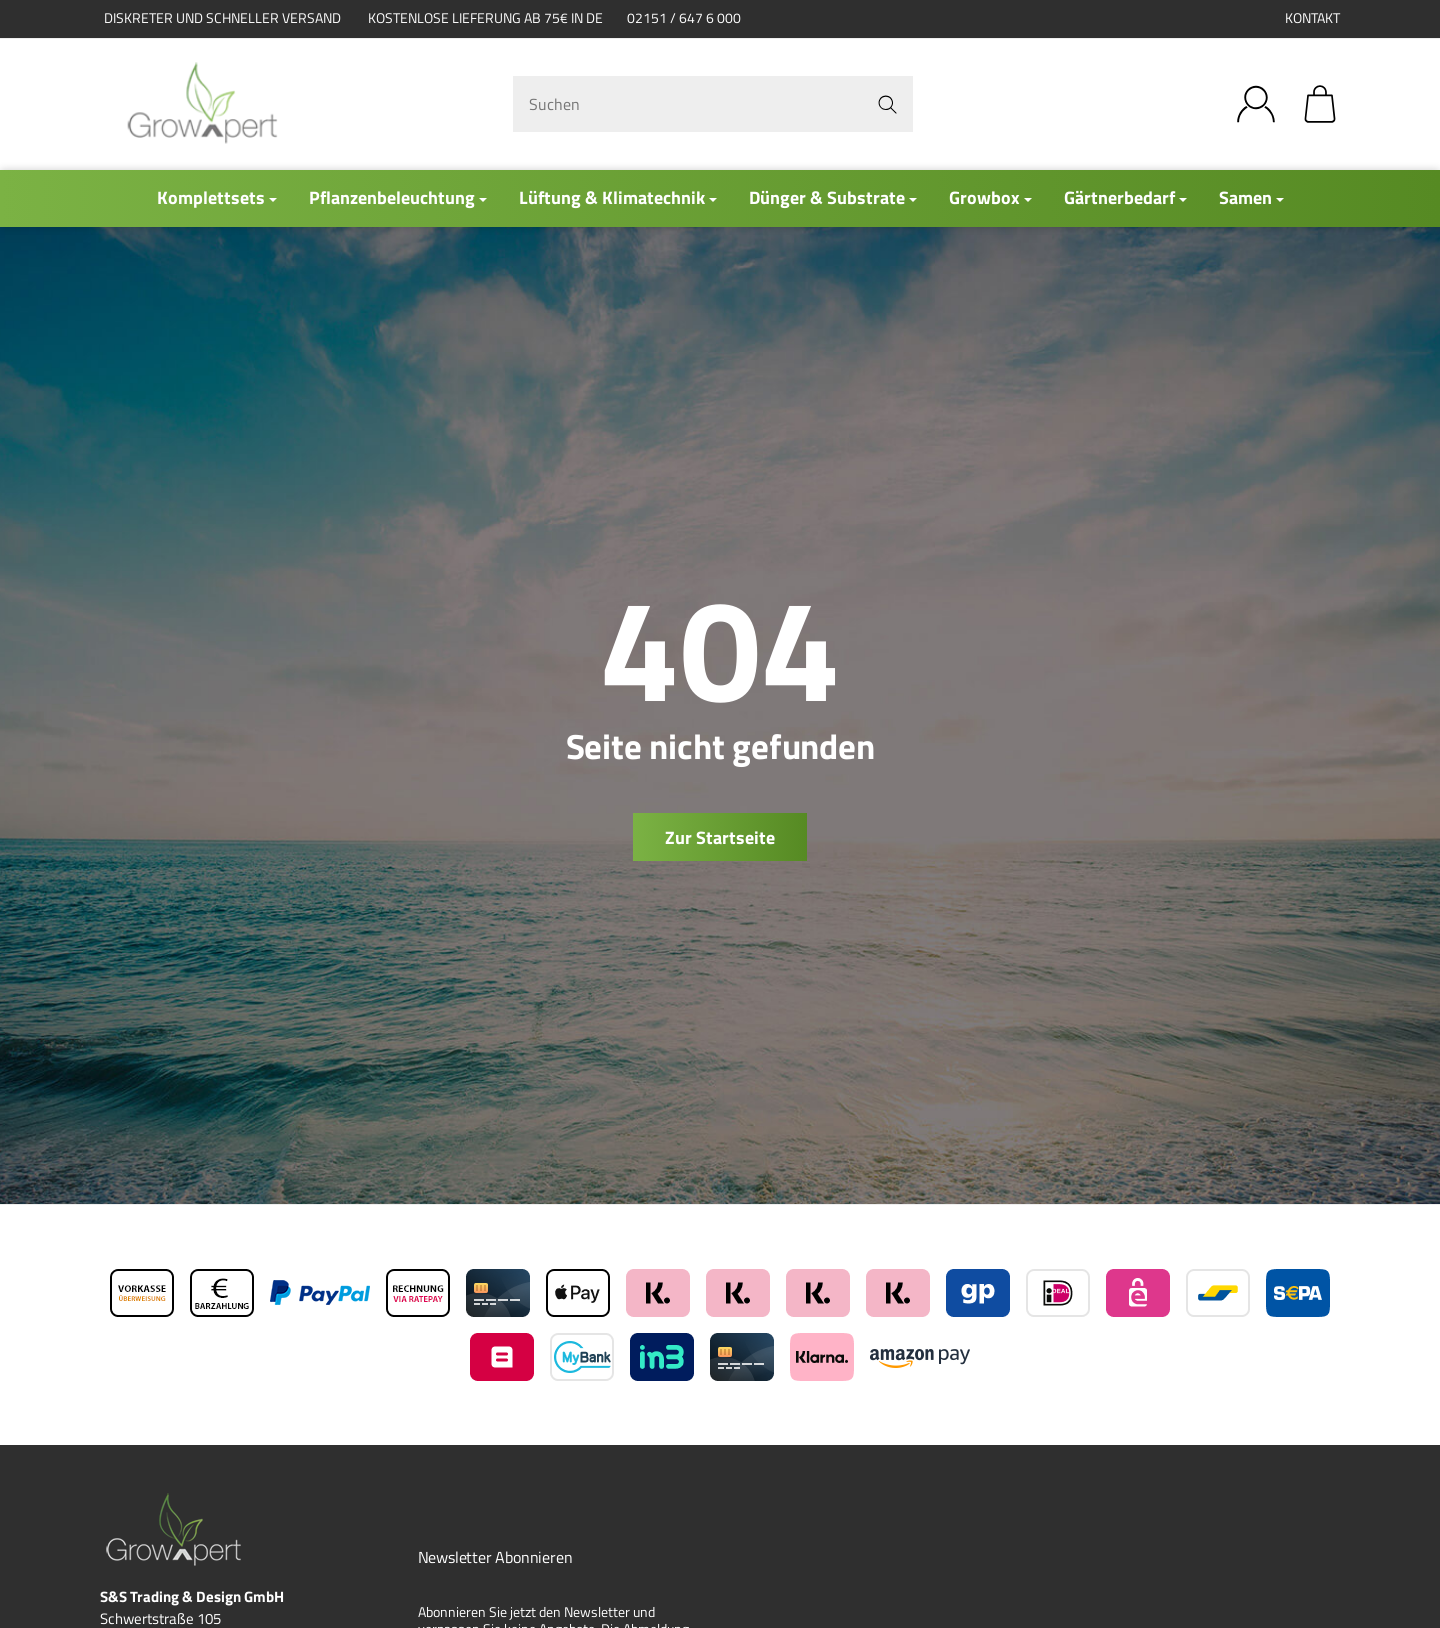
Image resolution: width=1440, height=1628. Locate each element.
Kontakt (1312, 18)
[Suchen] (713, 104)
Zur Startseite (720, 837)
